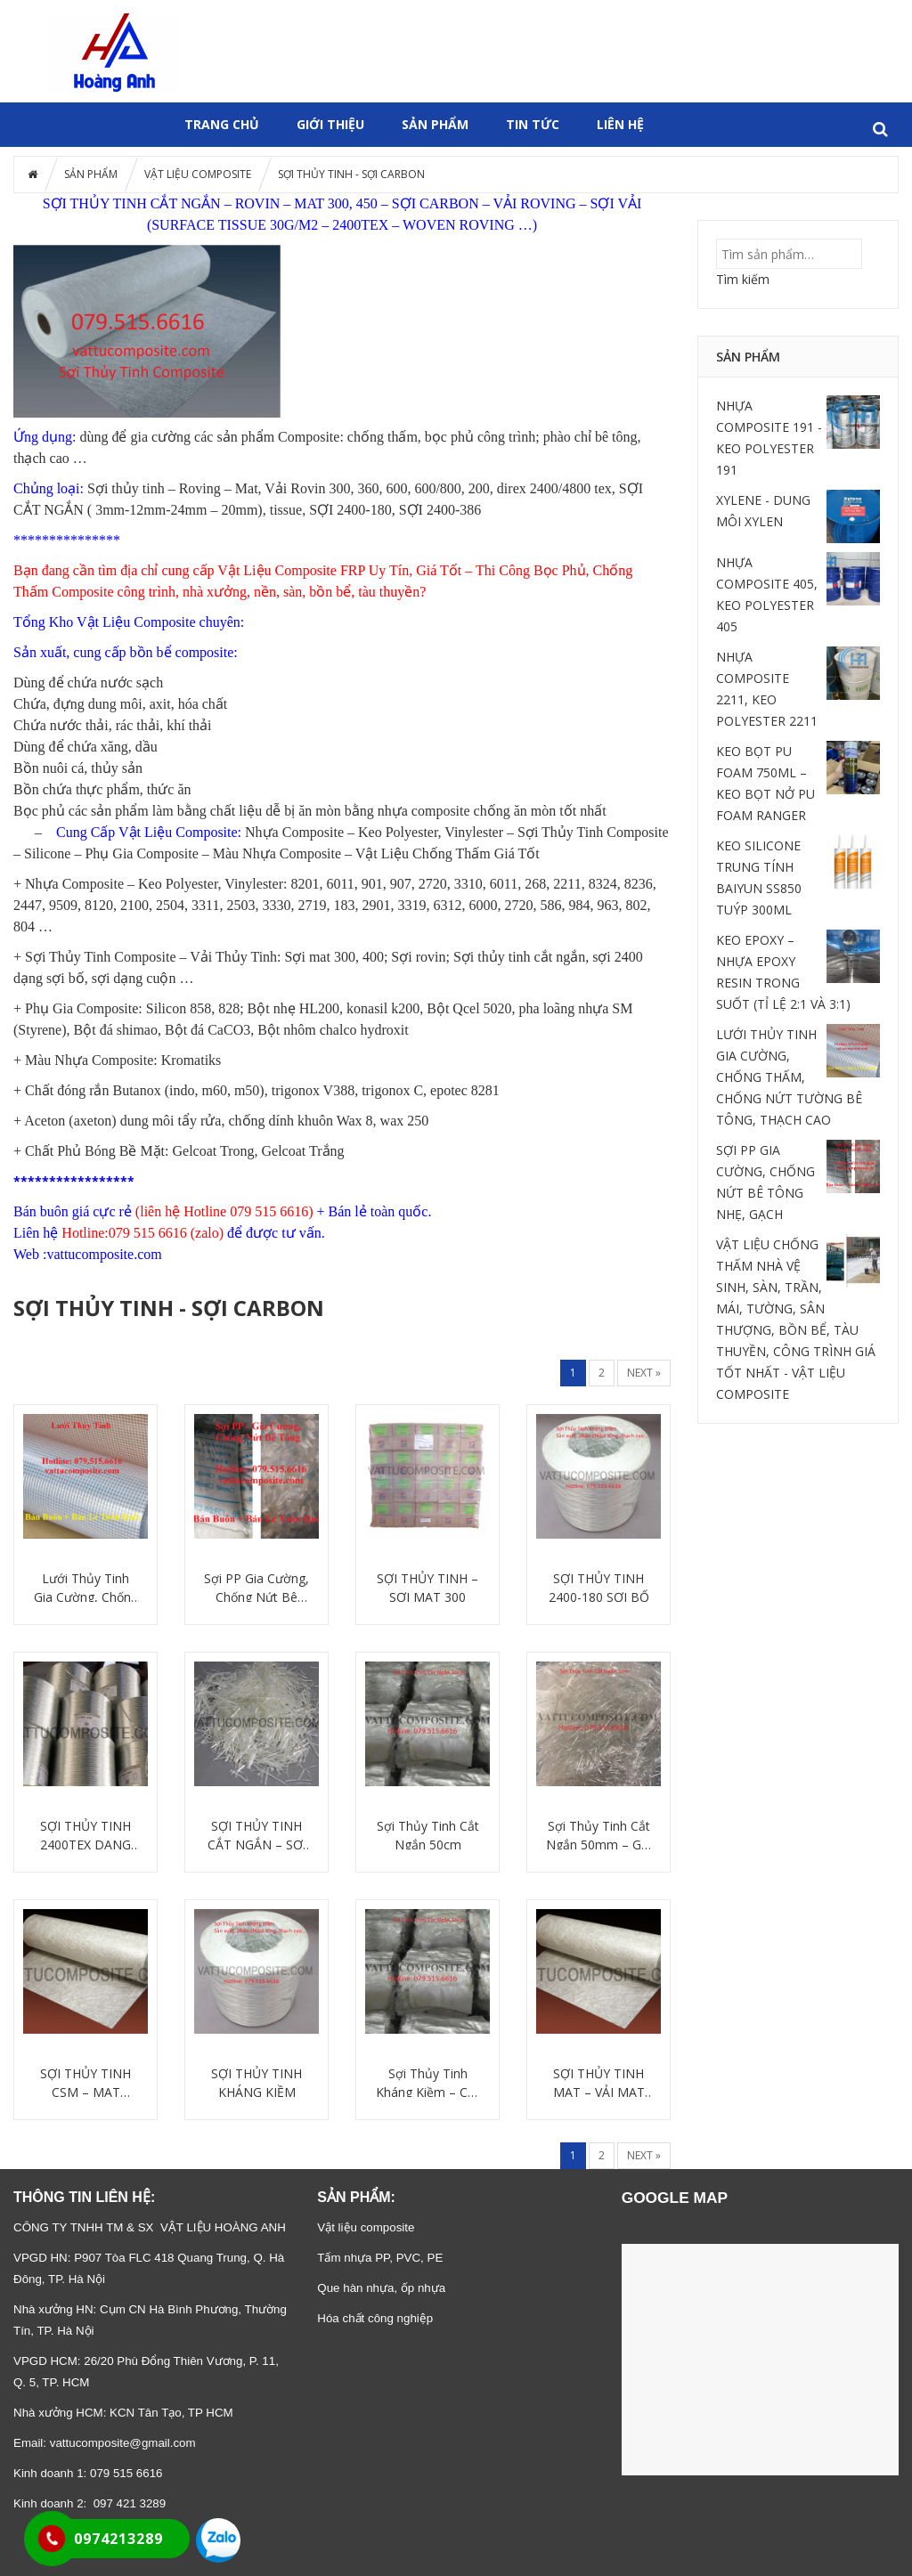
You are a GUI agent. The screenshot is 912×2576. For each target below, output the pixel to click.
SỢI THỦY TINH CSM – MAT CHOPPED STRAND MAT (85, 2083)
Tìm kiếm (743, 279)
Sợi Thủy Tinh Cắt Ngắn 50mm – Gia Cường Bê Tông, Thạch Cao (598, 1835)
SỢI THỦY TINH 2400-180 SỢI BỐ (599, 1587)
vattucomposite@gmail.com (123, 2443)
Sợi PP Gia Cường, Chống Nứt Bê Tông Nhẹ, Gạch (256, 1588)
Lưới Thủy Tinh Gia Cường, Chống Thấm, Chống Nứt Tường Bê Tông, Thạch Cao (86, 1588)
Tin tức (532, 124)
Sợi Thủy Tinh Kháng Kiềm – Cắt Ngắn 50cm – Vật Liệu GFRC (427, 2083)
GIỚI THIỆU (330, 124)
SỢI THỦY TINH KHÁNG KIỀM (256, 2083)
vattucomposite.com (103, 1254)
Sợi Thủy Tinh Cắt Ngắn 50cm (428, 1835)
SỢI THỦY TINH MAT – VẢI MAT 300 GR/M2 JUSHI (599, 2083)
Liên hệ (620, 124)
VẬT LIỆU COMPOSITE (197, 174)
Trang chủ (221, 124)
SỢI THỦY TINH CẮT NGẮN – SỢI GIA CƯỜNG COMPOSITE (257, 1835)
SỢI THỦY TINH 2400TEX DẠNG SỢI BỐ (85, 1835)
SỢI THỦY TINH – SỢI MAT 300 (427, 1587)
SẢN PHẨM (435, 124)
